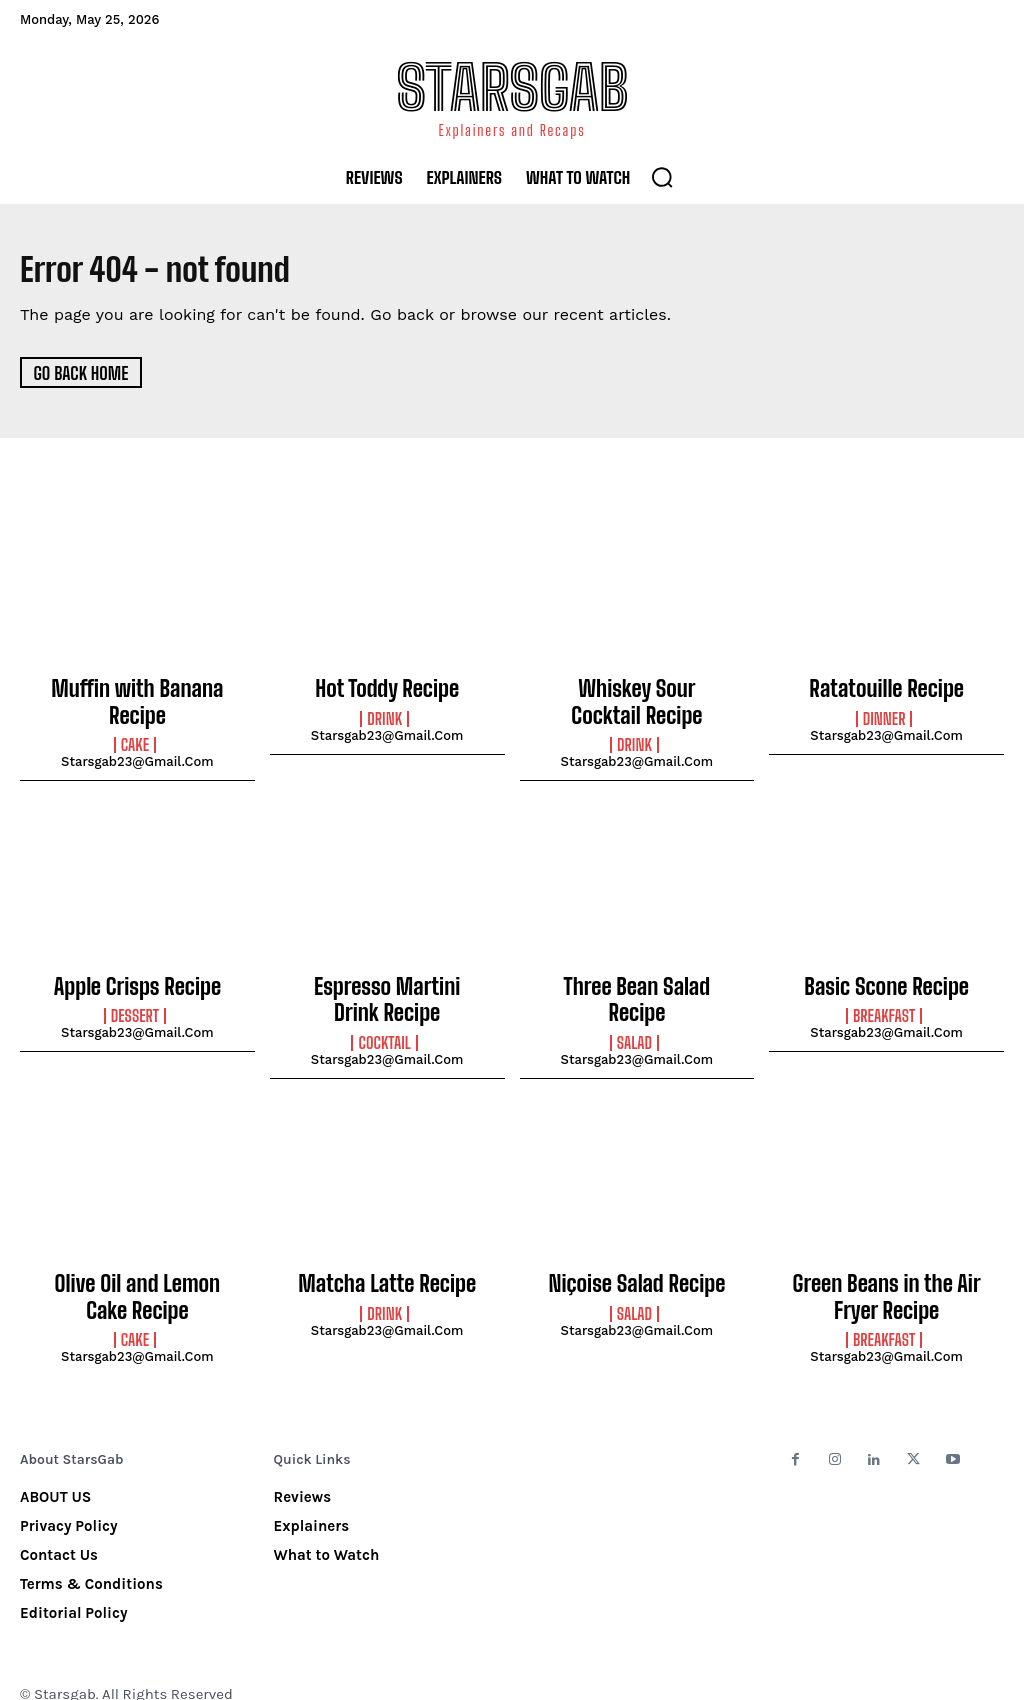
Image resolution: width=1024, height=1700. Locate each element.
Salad (634, 1004)
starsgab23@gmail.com (137, 753)
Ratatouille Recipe (886, 688)
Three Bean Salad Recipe (637, 976)
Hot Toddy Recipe (387, 688)
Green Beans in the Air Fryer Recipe (887, 1275)
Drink (384, 716)
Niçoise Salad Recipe (637, 1264)
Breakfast (884, 1004)
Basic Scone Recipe (886, 976)
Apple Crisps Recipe (137, 976)
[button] (662, 177)
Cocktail (384, 1025)
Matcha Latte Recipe (386, 1264)
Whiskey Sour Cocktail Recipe (637, 699)
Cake (135, 737)
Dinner (884, 716)
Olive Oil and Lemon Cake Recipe (137, 1275)
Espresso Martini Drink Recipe (387, 987)
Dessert (135, 1004)
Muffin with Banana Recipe (137, 699)
